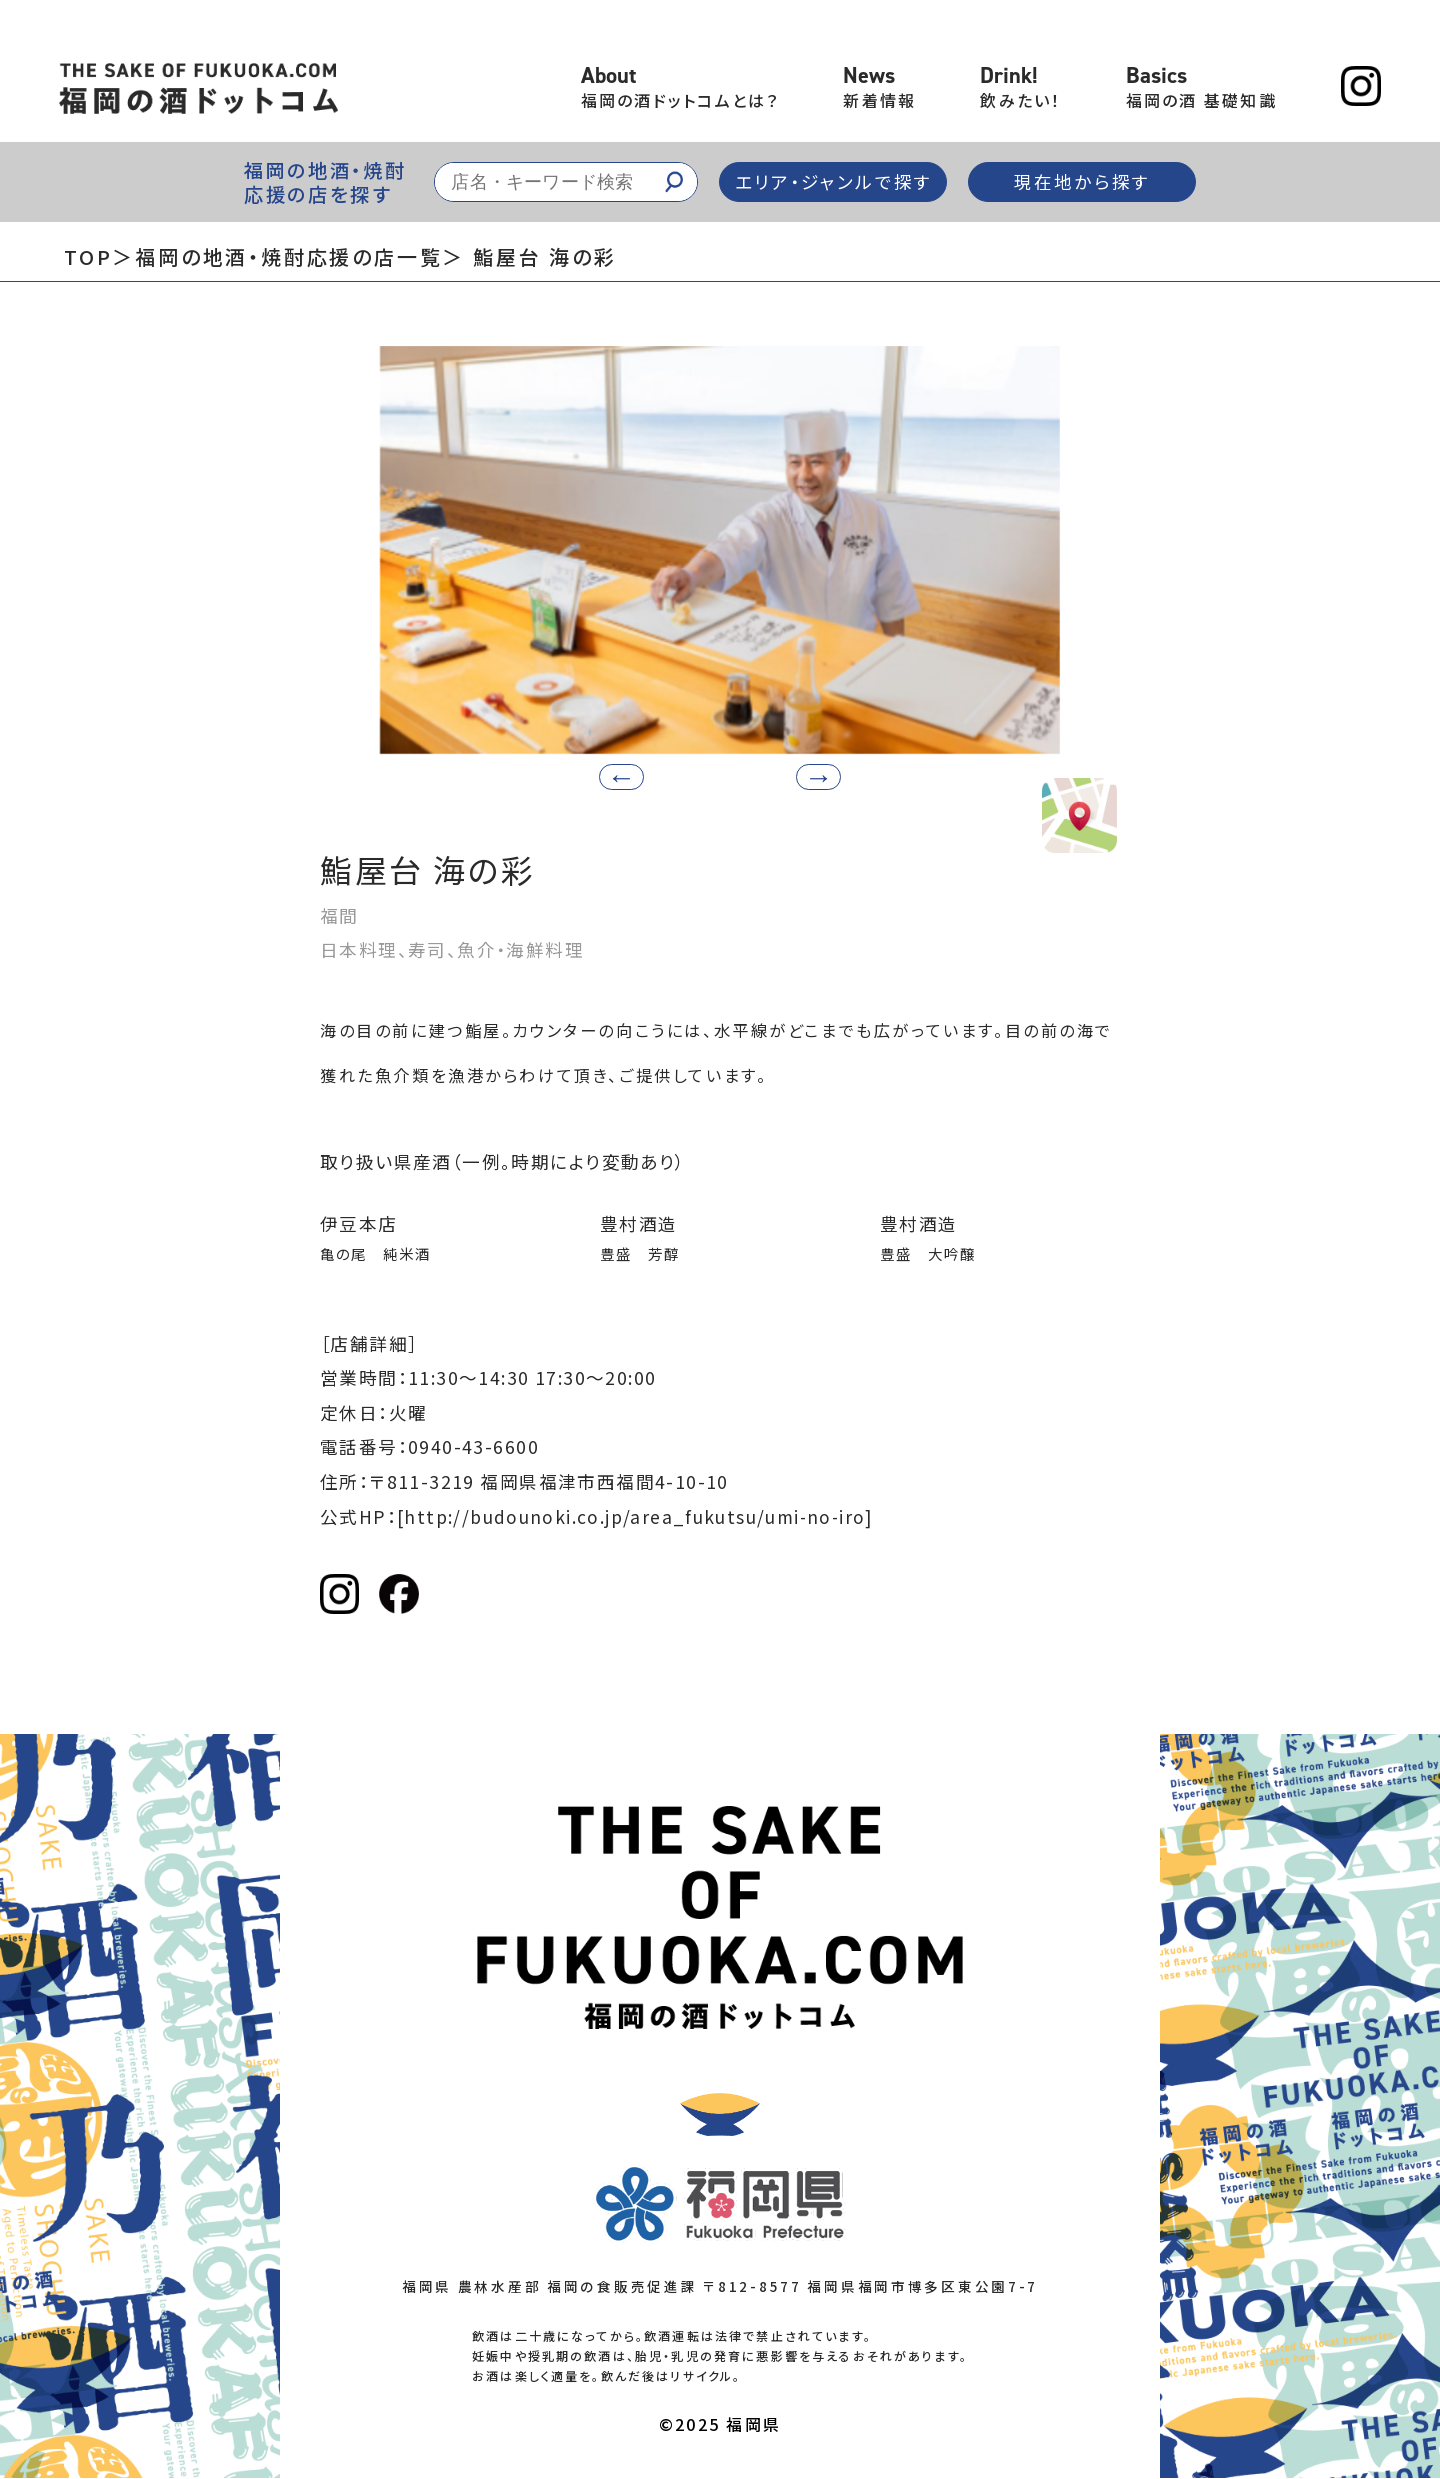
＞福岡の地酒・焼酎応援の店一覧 (277, 256)
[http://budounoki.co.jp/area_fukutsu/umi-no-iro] (639, 1516)
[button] (813, 777)
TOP (88, 256)
